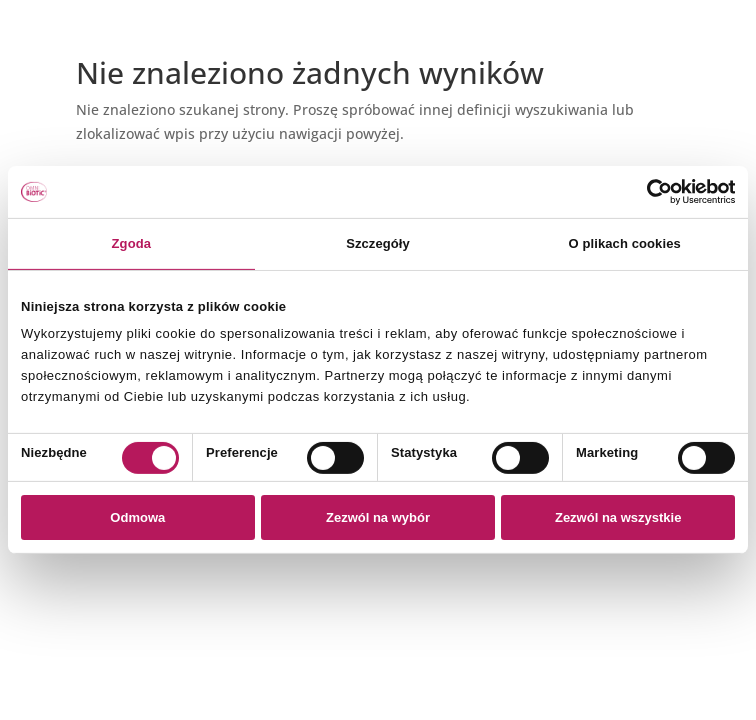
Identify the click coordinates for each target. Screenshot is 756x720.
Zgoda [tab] (132, 243)
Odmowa (137, 517)
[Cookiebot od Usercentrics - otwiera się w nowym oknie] (647, 192)
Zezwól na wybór (378, 517)
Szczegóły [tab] (378, 243)
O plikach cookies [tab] (625, 243)
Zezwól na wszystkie (618, 517)
